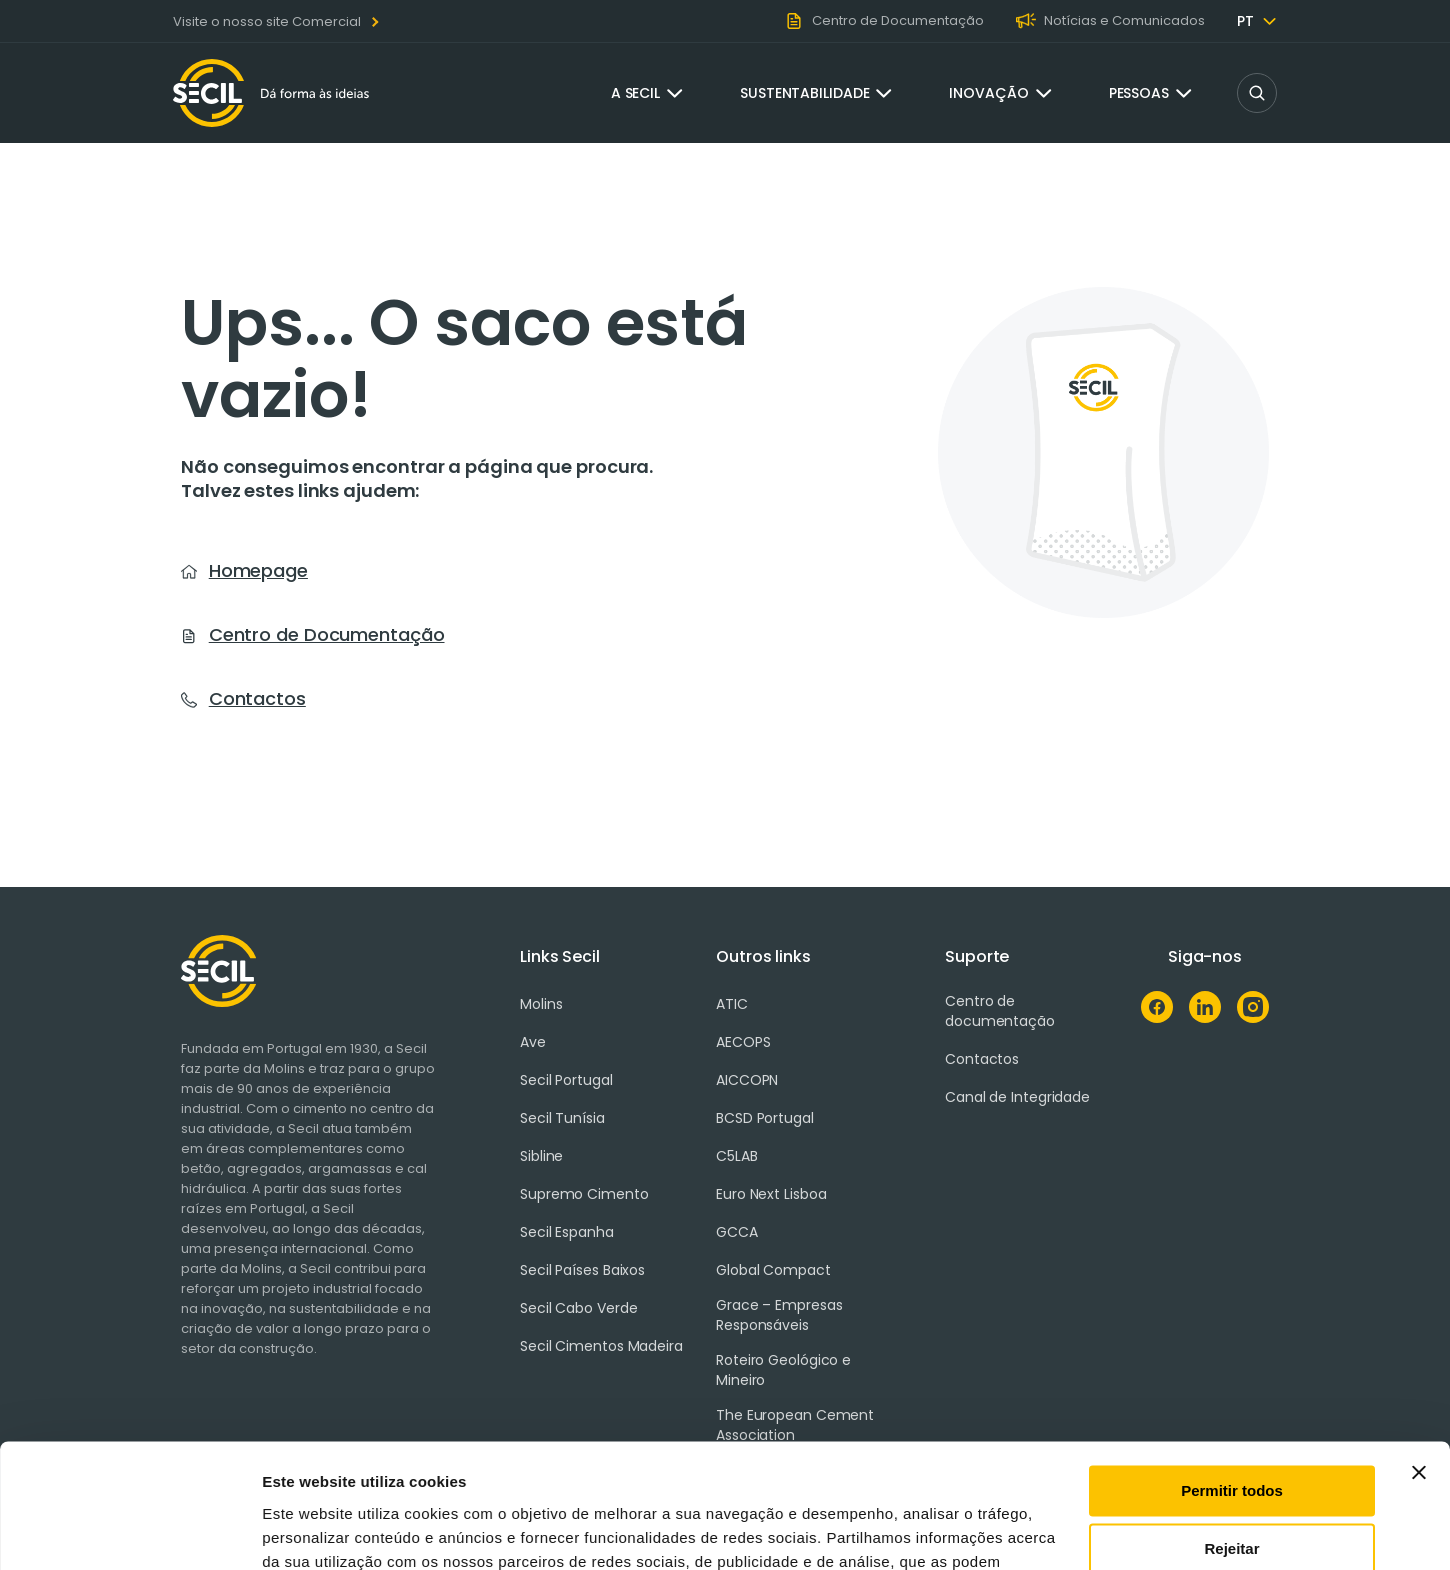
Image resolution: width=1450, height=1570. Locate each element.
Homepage (258, 570)
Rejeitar (1231, 1438)
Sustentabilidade (804, 93)
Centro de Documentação (327, 634)
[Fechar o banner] (1419, 1362)
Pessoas (1139, 93)
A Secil (635, 93)
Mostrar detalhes (323, 1530)
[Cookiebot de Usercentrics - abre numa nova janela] (129, 1531)
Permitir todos (1232, 1380)
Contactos (257, 698)
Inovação (988, 93)
